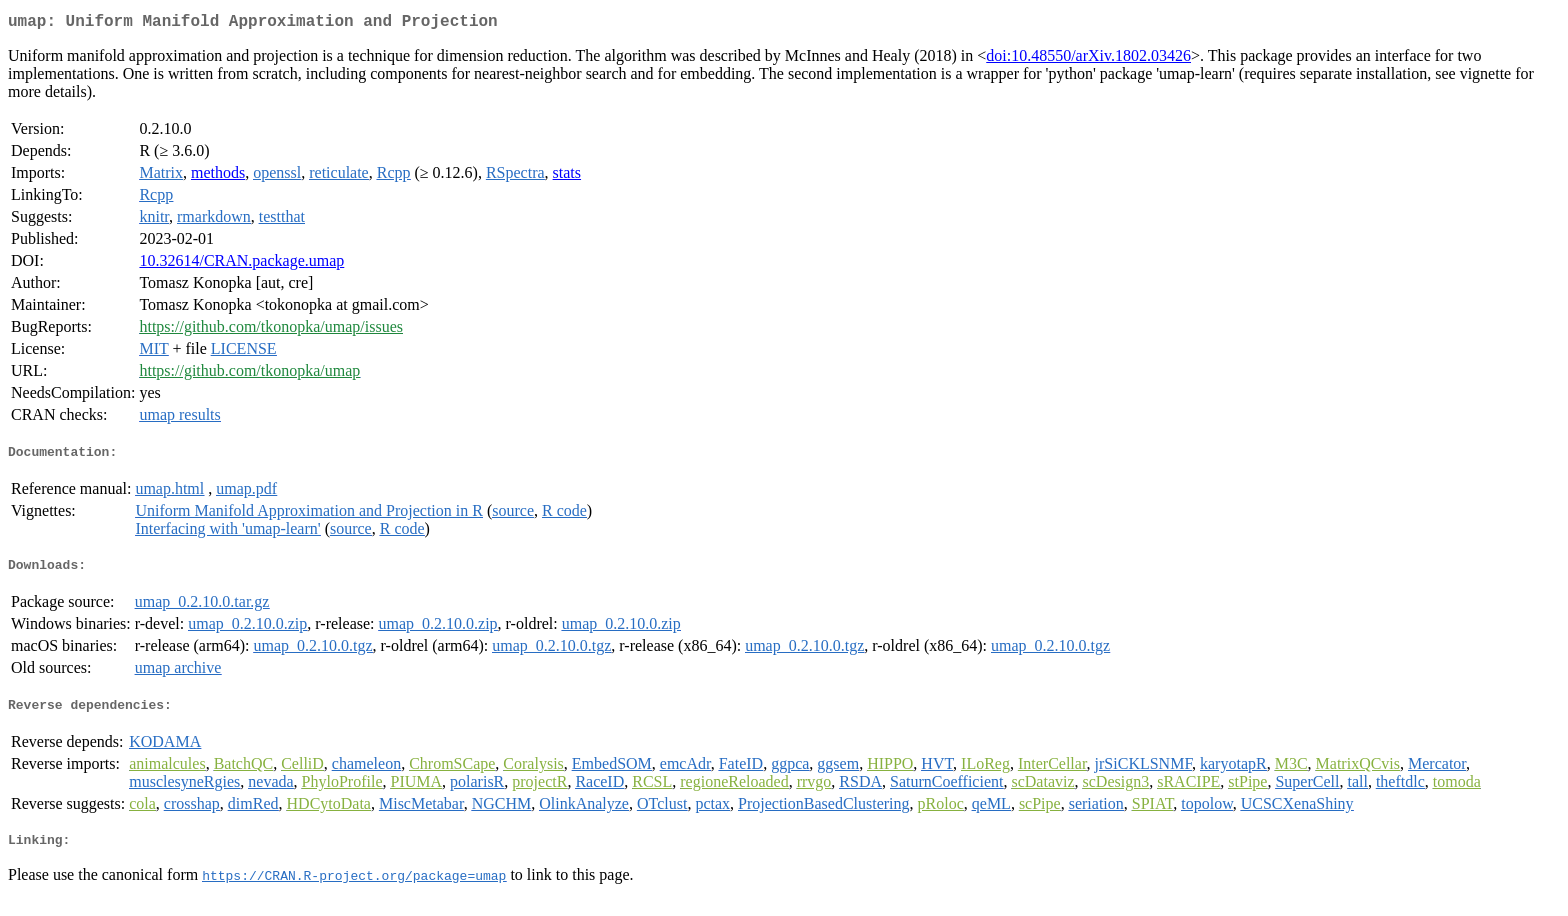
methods (218, 176)
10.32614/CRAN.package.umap (241, 264)
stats (567, 176)
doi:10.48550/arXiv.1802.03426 (1088, 59)
